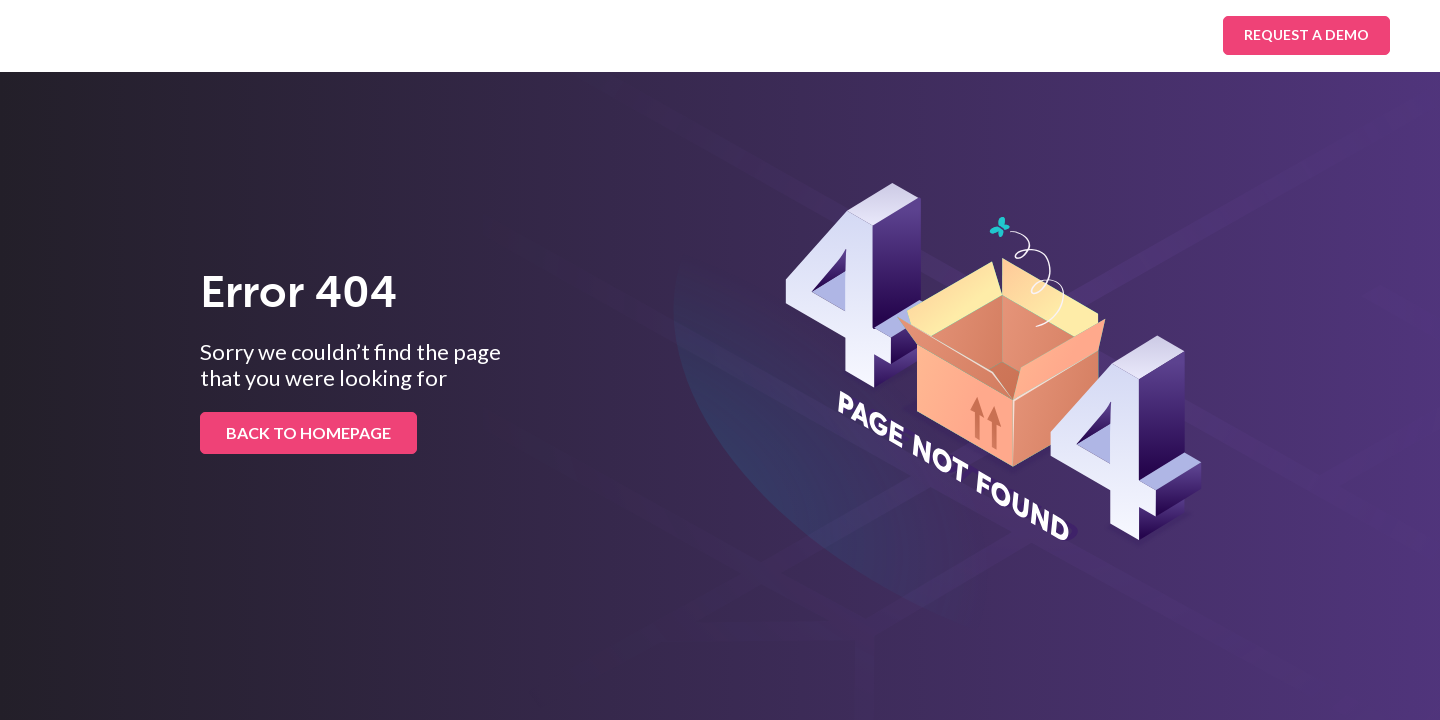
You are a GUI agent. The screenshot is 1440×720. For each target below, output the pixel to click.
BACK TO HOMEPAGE (308, 432)
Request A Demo (1306, 34)
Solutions (309, 35)
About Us (794, 35)
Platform (551, 35)
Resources (672, 35)
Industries (431, 35)
